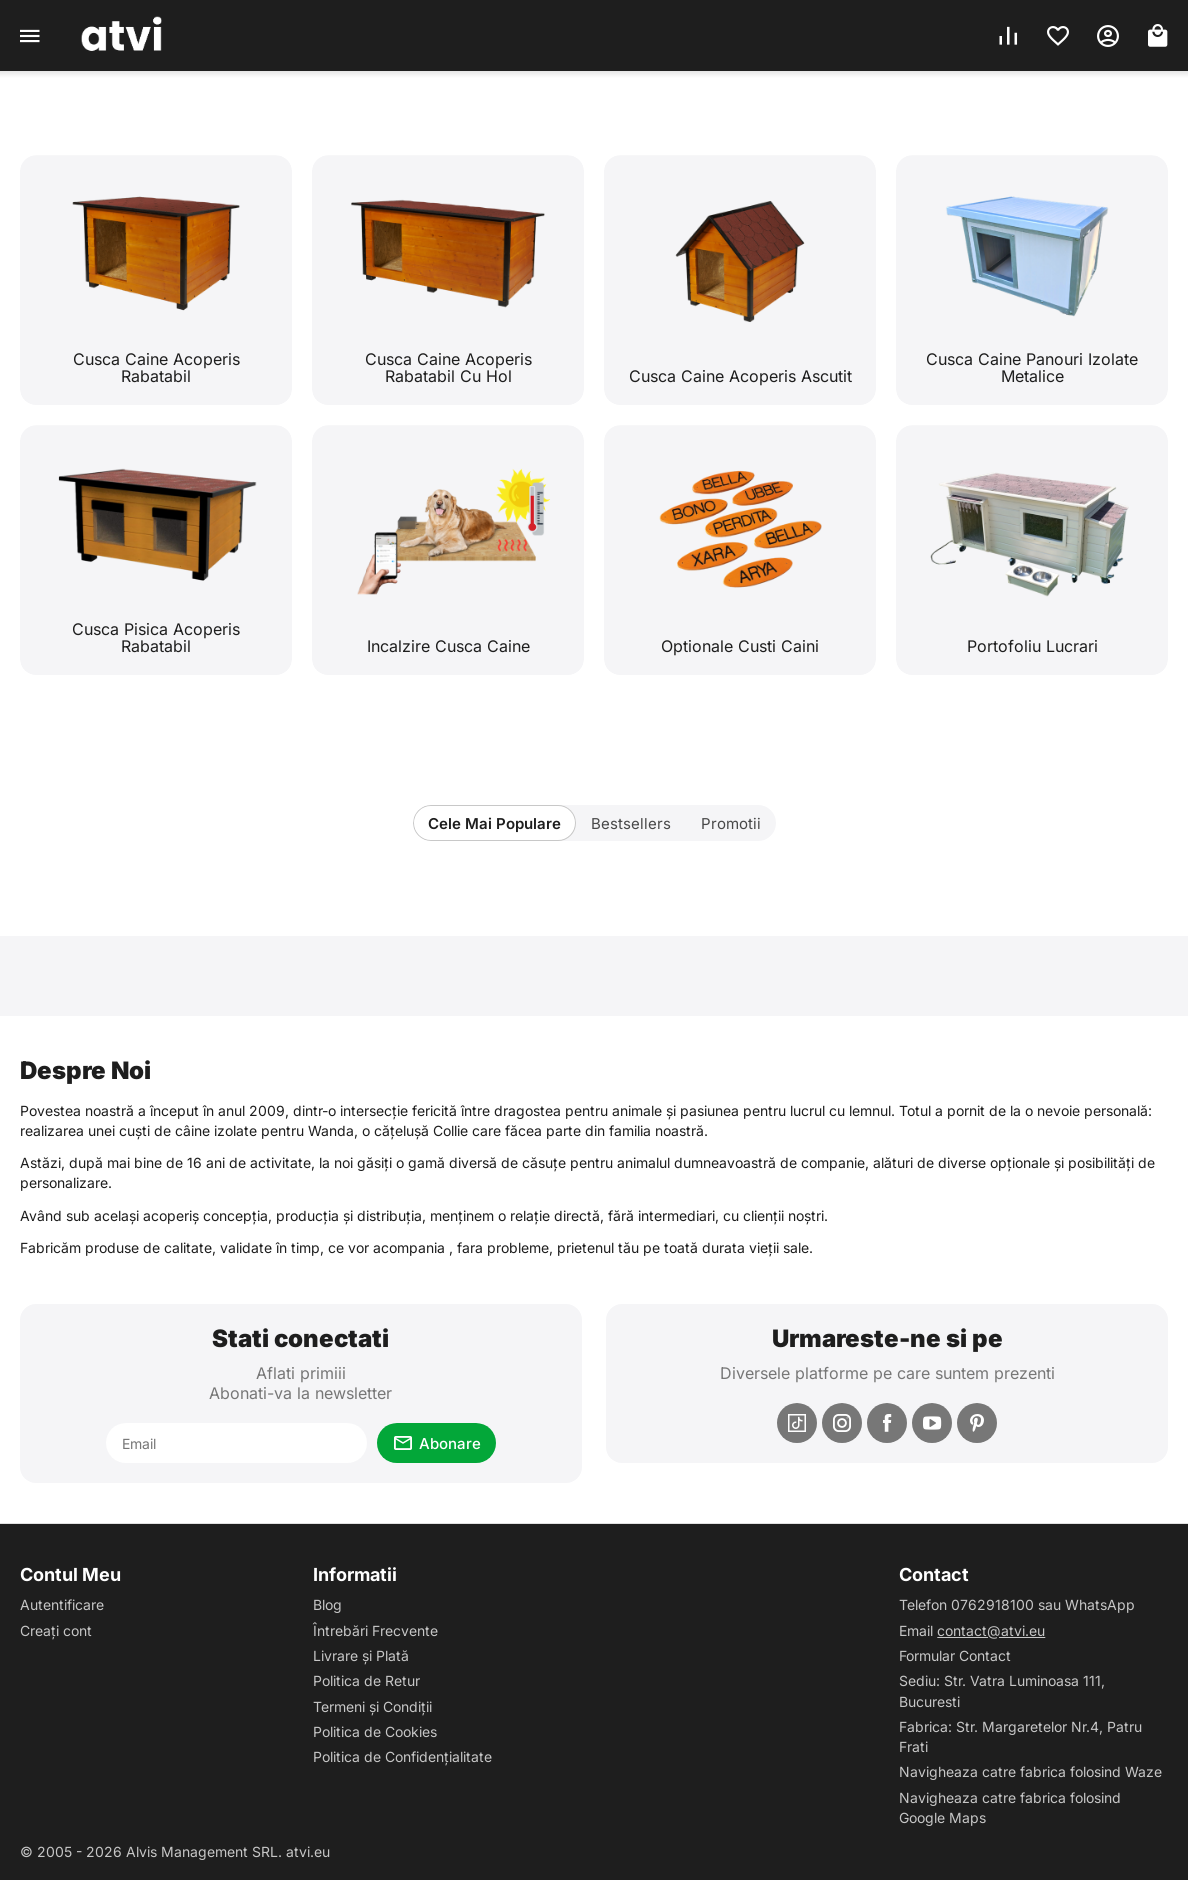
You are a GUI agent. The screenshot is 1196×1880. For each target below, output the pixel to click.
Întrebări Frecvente (375, 1630)
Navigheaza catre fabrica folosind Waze (1030, 1771)
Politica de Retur (366, 1680)
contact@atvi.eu (991, 1630)
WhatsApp (1100, 1604)
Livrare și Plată (361, 1655)
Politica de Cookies (375, 1731)
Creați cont (56, 1630)
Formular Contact (955, 1655)
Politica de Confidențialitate (402, 1756)
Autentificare (62, 1604)
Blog (327, 1604)
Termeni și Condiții (372, 1706)
